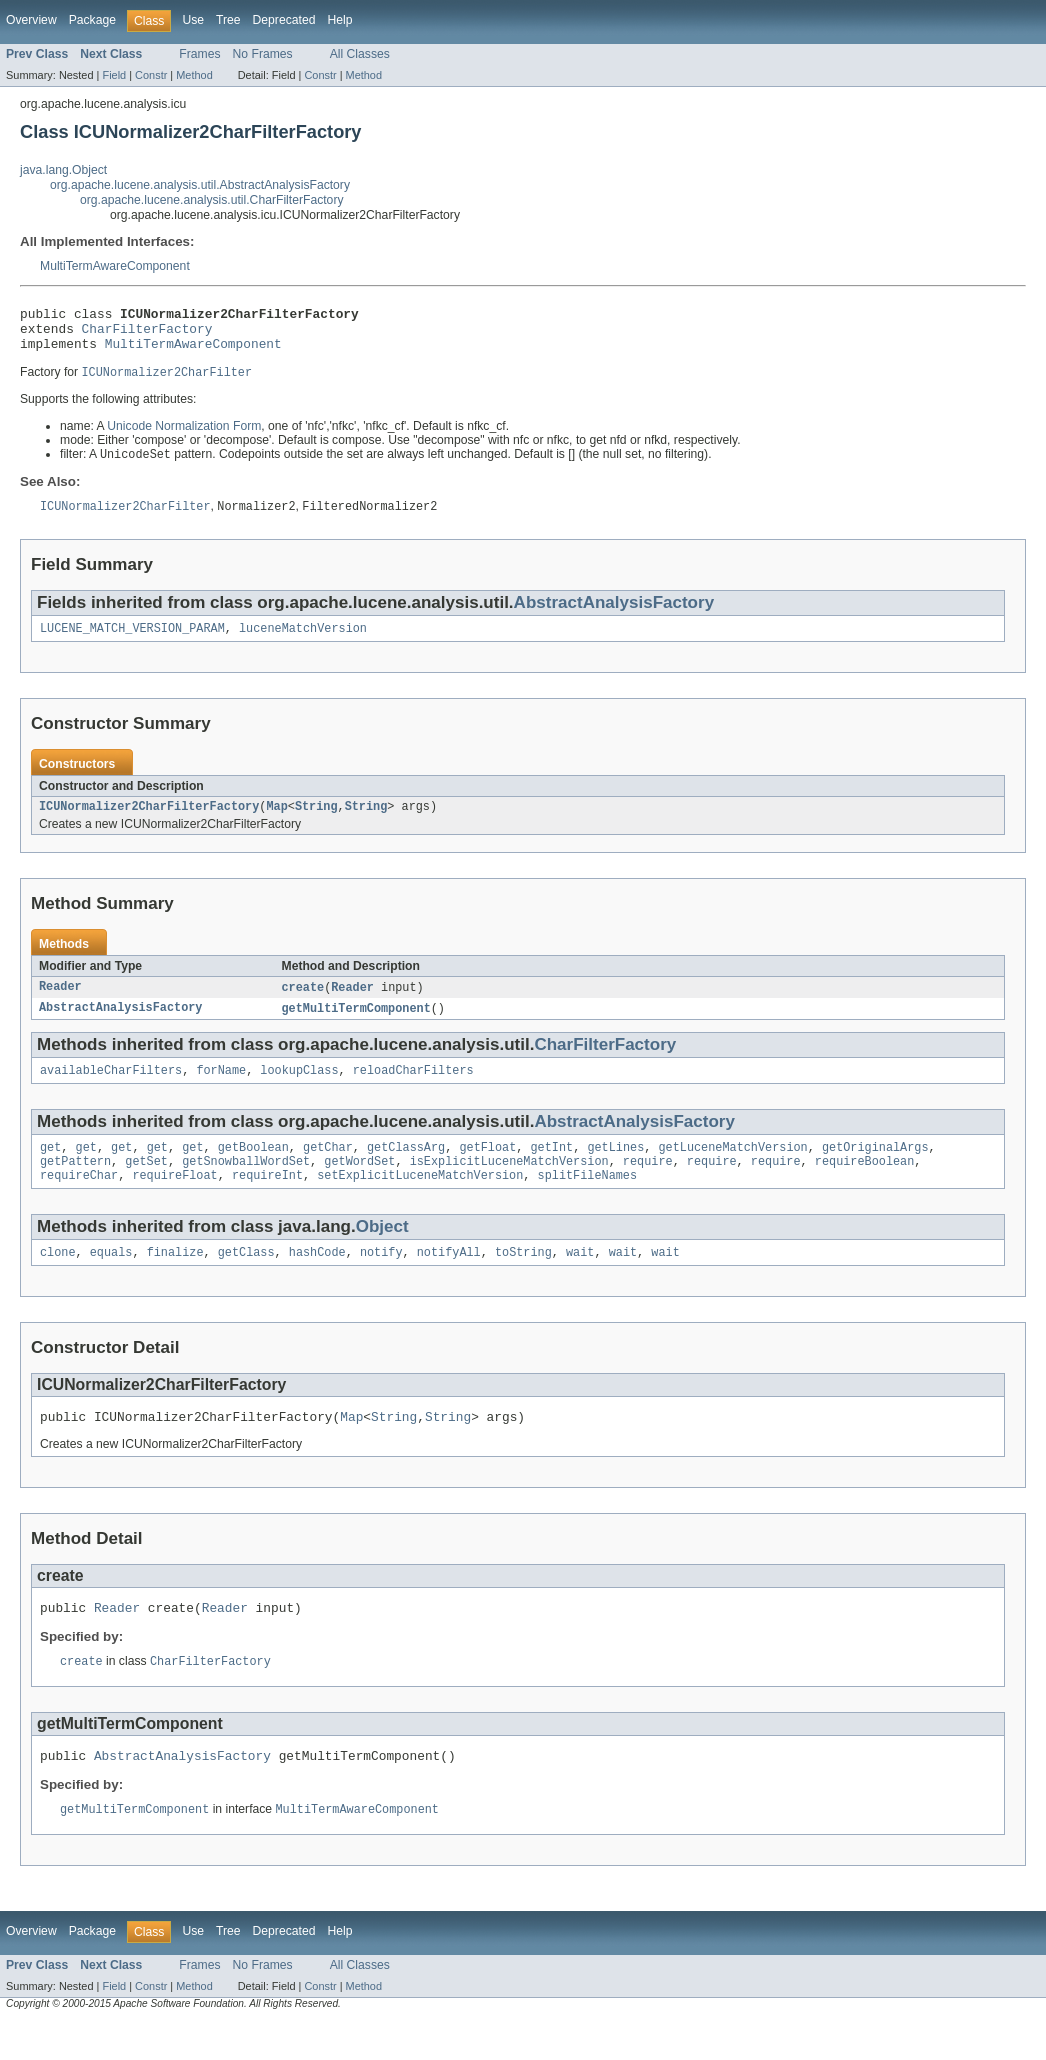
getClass (246, 1280)
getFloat (487, 1169)
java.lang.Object (63, 170)
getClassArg (406, 1169)
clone (58, 1280)
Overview (31, 20)
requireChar (79, 1201)
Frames (199, 54)
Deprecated (284, 20)
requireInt (267, 1201)
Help (339, 20)
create (303, 1004)
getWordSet (359, 1185)
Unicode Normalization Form (184, 436)
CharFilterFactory (147, 334)
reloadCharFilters (413, 1090)
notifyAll (449, 1280)
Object (382, 1252)
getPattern (75, 1185)
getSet (146, 1185)
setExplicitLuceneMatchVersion (420, 1201)
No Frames (263, 54)
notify (381, 1280)
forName (221, 1090)
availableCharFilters (111, 1090)
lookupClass (299, 1090)
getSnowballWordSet (246, 1185)
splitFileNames (587, 1201)
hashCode (317, 1280)
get (50, 1169)
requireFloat (174, 1201)
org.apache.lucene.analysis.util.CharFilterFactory (212, 200)
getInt (551, 1169)
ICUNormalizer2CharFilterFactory (149, 822)
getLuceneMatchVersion (732, 1169)
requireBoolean (865, 1185)
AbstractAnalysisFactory (614, 614)
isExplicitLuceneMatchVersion (509, 1185)
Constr (151, 75)
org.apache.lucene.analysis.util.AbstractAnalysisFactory (200, 185)
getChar (328, 1169)
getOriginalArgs (875, 1169)
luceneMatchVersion (303, 642)
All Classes (360, 54)
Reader (60, 1004)
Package (92, 20)
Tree (228, 20)
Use (193, 20)
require (648, 1185)
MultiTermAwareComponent (115, 266)
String (316, 822)
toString (523, 1280)
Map (276, 822)
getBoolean (253, 1169)
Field (114, 75)
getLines (615, 1169)
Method (194, 75)
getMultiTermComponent (356, 1026)
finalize (175, 1280)
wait (580, 1280)
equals (111, 1280)
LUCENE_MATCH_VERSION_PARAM (132, 642)
